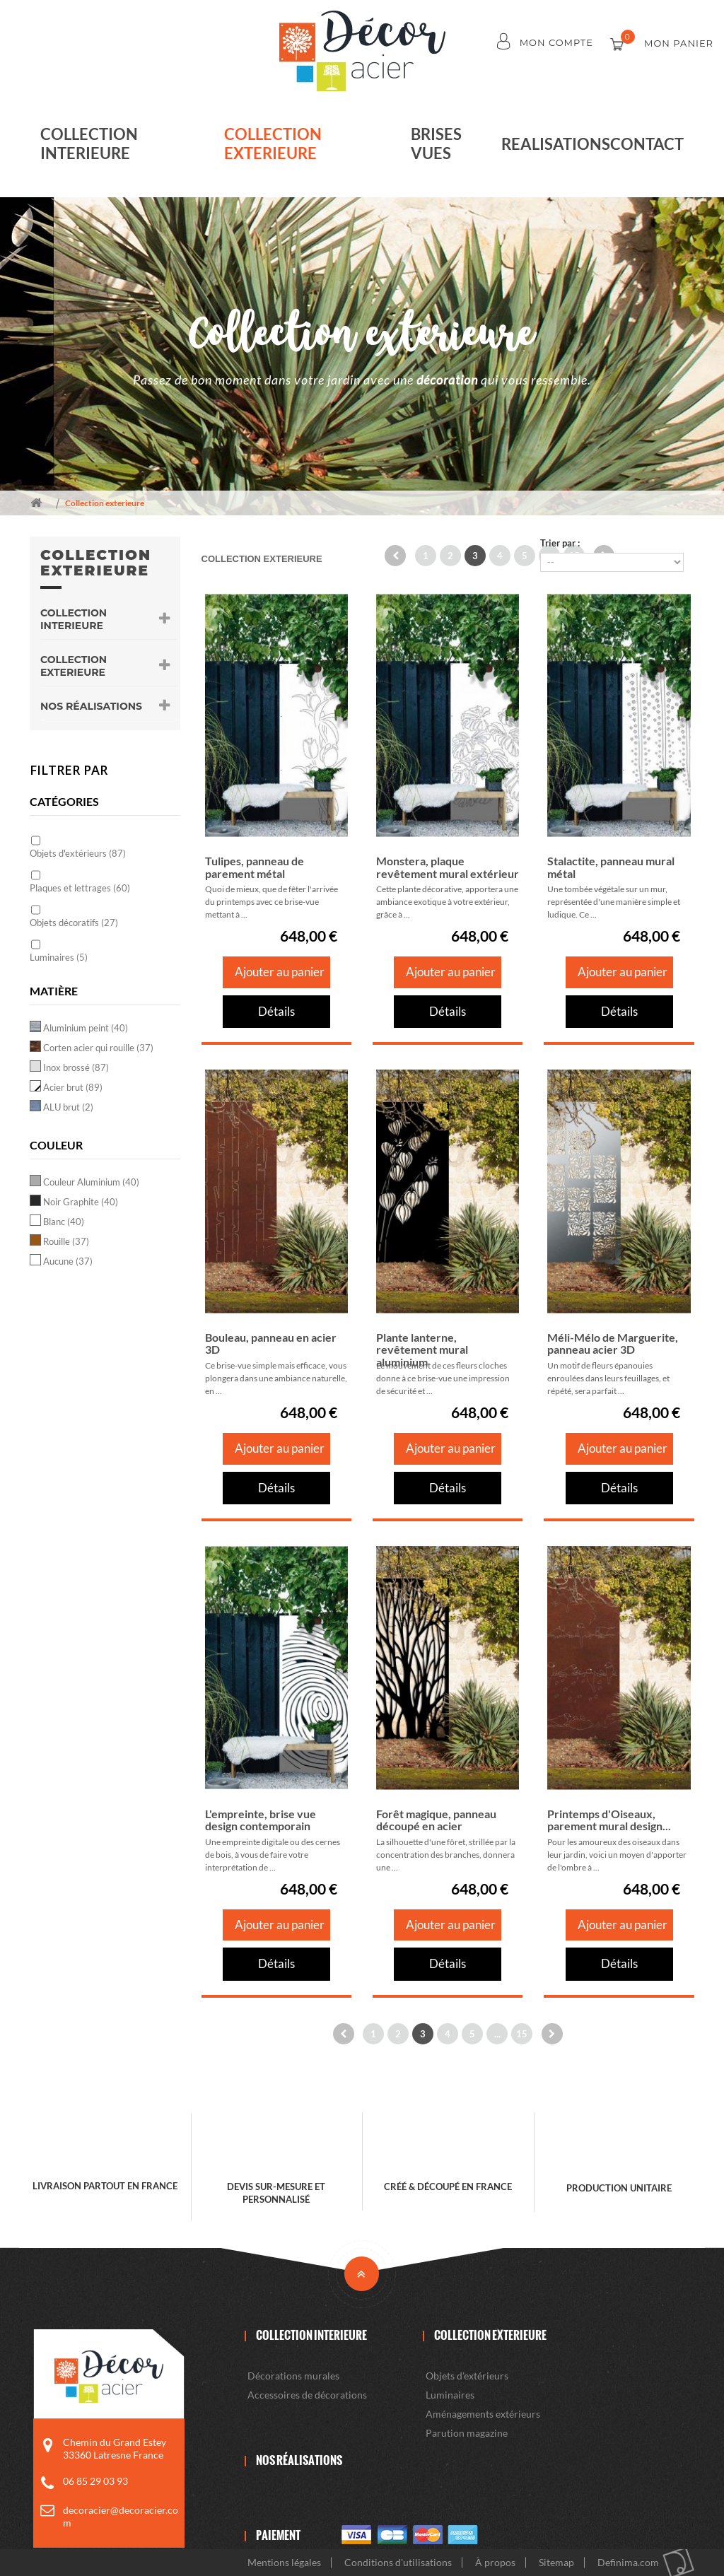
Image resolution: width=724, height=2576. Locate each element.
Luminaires (59, 957)
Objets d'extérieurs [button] (467, 2376)
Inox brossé (76, 1067)
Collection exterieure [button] (105, 666)
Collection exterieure (273, 143)
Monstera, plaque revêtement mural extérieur (447, 867)
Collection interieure (89, 143)
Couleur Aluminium (91, 1182)
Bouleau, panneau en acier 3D (271, 1343)
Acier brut (73, 1087)
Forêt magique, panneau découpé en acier (436, 1820)
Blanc (63, 1221)
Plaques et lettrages (80, 888)
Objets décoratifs (74, 922)
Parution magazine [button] (467, 2433)
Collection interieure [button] (105, 619)
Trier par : (560, 543)
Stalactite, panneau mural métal (611, 867)
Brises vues (436, 143)
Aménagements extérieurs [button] (483, 2414)
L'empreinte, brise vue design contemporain (260, 1820)
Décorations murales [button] (293, 2376)
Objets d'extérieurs (78, 853)
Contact (647, 143)
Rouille (66, 1241)
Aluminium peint (85, 1028)
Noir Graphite (80, 1201)
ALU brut (68, 1107)
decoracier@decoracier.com (120, 2516)
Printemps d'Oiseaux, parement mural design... (609, 1820)
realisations (555, 143)
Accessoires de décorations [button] (307, 2395)
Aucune (68, 1261)
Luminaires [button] (450, 2395)
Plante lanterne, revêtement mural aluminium (422, 1349)
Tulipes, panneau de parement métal (254, 867)
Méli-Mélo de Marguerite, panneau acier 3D (612, 1343)
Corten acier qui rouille (98, 1047)
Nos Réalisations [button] (105, 706)
